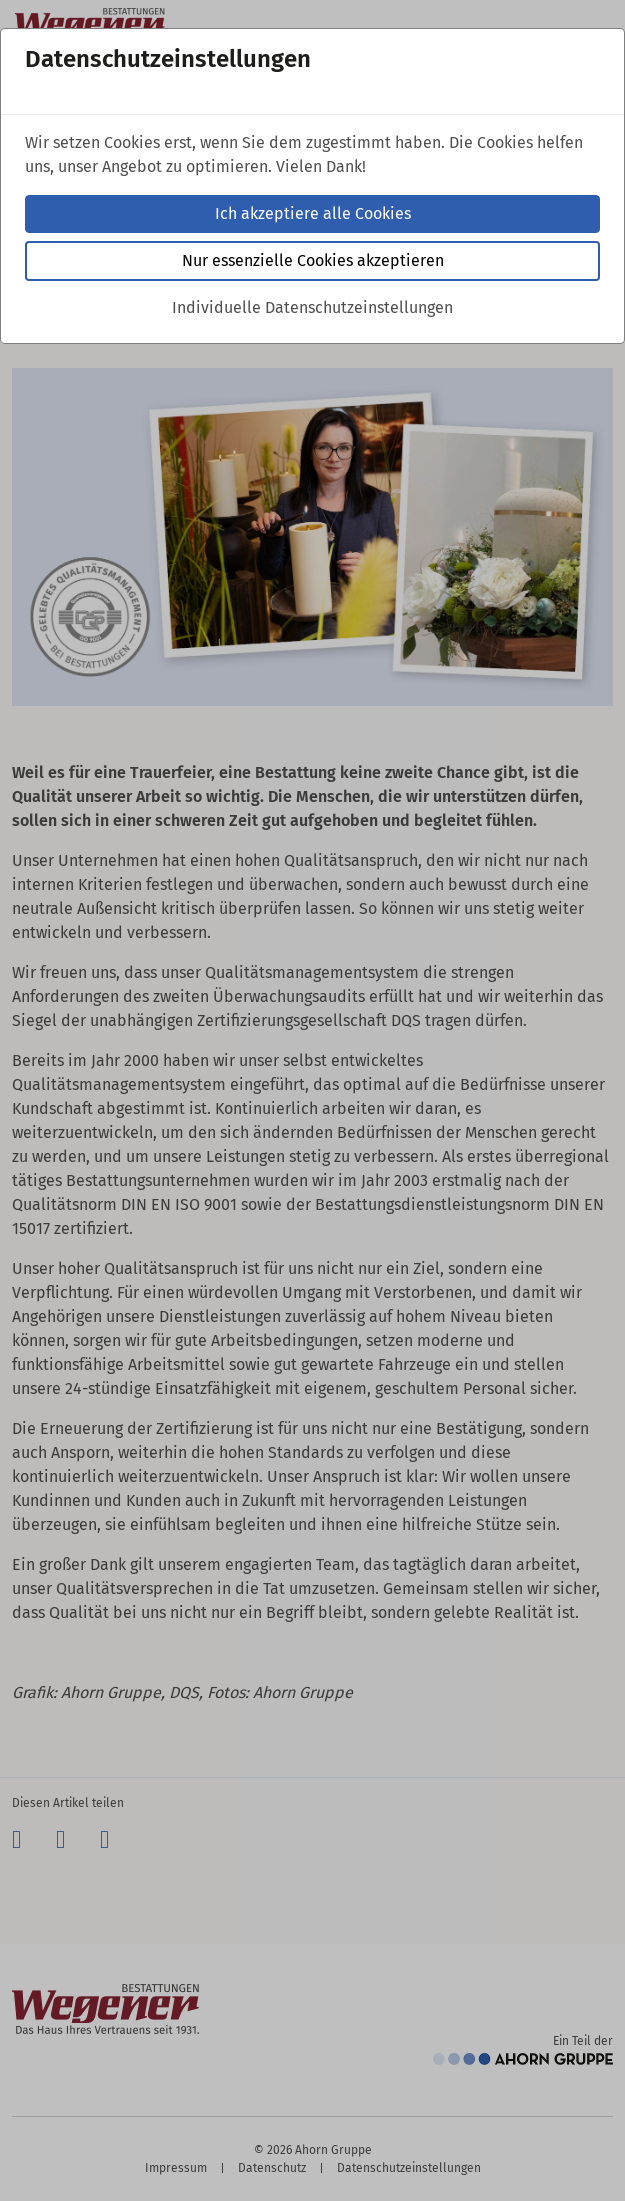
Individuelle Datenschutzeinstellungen (312, 307)
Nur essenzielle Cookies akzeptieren (313, 260)
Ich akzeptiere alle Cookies (313, 213)
